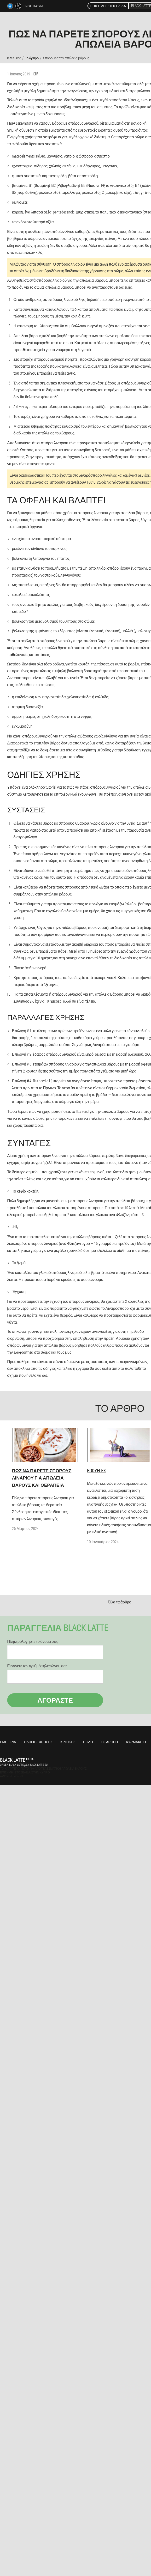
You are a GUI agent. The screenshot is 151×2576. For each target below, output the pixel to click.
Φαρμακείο (136, 1742)
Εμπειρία (8, 1742)
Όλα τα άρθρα (119, 1601)
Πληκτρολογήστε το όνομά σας (32, 1641)
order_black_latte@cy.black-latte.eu (24, 1764)
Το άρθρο (109, 1742)
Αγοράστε (55, 1700)
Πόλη (88, 1742)
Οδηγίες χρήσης (38, 1742)
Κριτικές (67, 1742)
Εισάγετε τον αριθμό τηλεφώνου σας (37, 1666)
